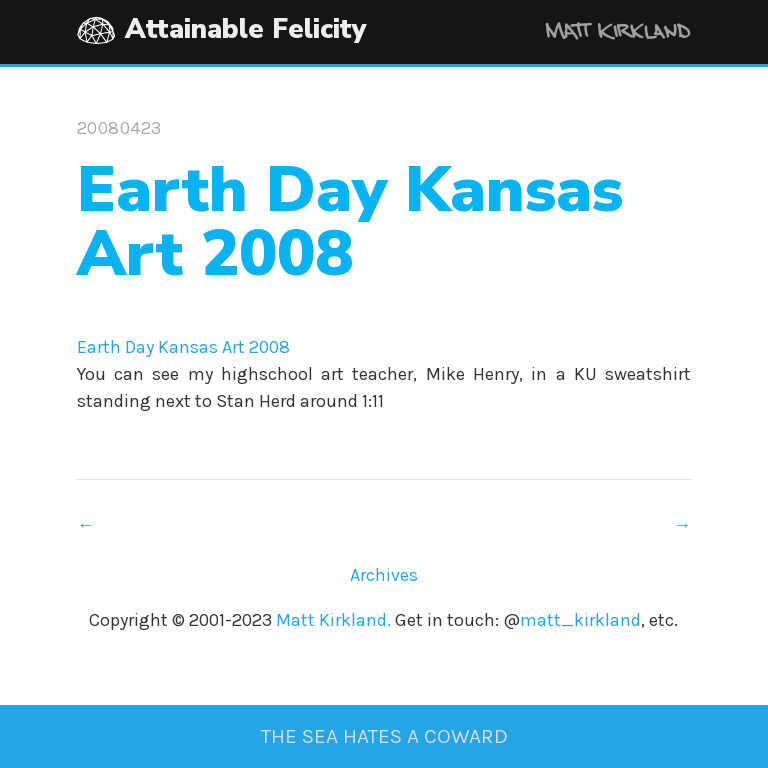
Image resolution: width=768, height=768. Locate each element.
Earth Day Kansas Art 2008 (183, 347)
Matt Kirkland (591, 34)
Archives (384, 575)
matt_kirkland (580, 620)
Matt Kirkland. (333, 620)
